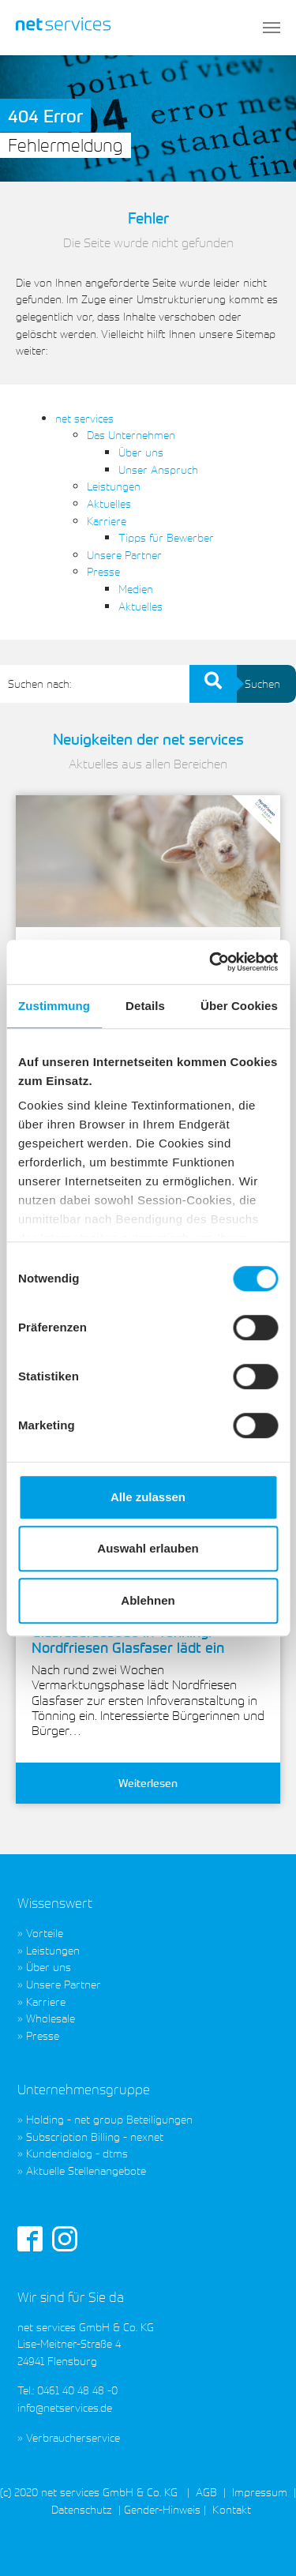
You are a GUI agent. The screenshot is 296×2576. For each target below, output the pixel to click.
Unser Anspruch (158, 469)
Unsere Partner (124, 554)
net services (84, 418)
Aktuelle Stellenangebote (86, 2170)
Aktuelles (109, 503)
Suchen (254, 684)
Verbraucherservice (73, 2437)
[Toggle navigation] (271, 27)
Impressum (259, 2491)
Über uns (140, 452)
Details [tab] (145, 1005)
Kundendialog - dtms (77, 2153)
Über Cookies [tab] (239, 1005)
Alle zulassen (148, 1497)
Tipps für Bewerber (166, 537)
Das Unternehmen (131, 434)
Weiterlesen (148, 1782)
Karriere (106, 520)
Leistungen (114, 486)
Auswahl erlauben (147, 1548)
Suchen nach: (39, 683)
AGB (206, 2491)
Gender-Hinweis (162, 2509)
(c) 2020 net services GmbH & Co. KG (89, 2491)
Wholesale (50, 2018)
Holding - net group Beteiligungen (109, 2119)
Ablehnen (147, 1600)
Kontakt (230, 2509)
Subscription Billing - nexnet (94, 2136)
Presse (103, 571)
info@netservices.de (64, 2407)
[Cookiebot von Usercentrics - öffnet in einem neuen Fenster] (211, 962)
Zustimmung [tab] (54, 1005)
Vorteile (44, 1932)
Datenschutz (81, 2509)
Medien (135, 588)
